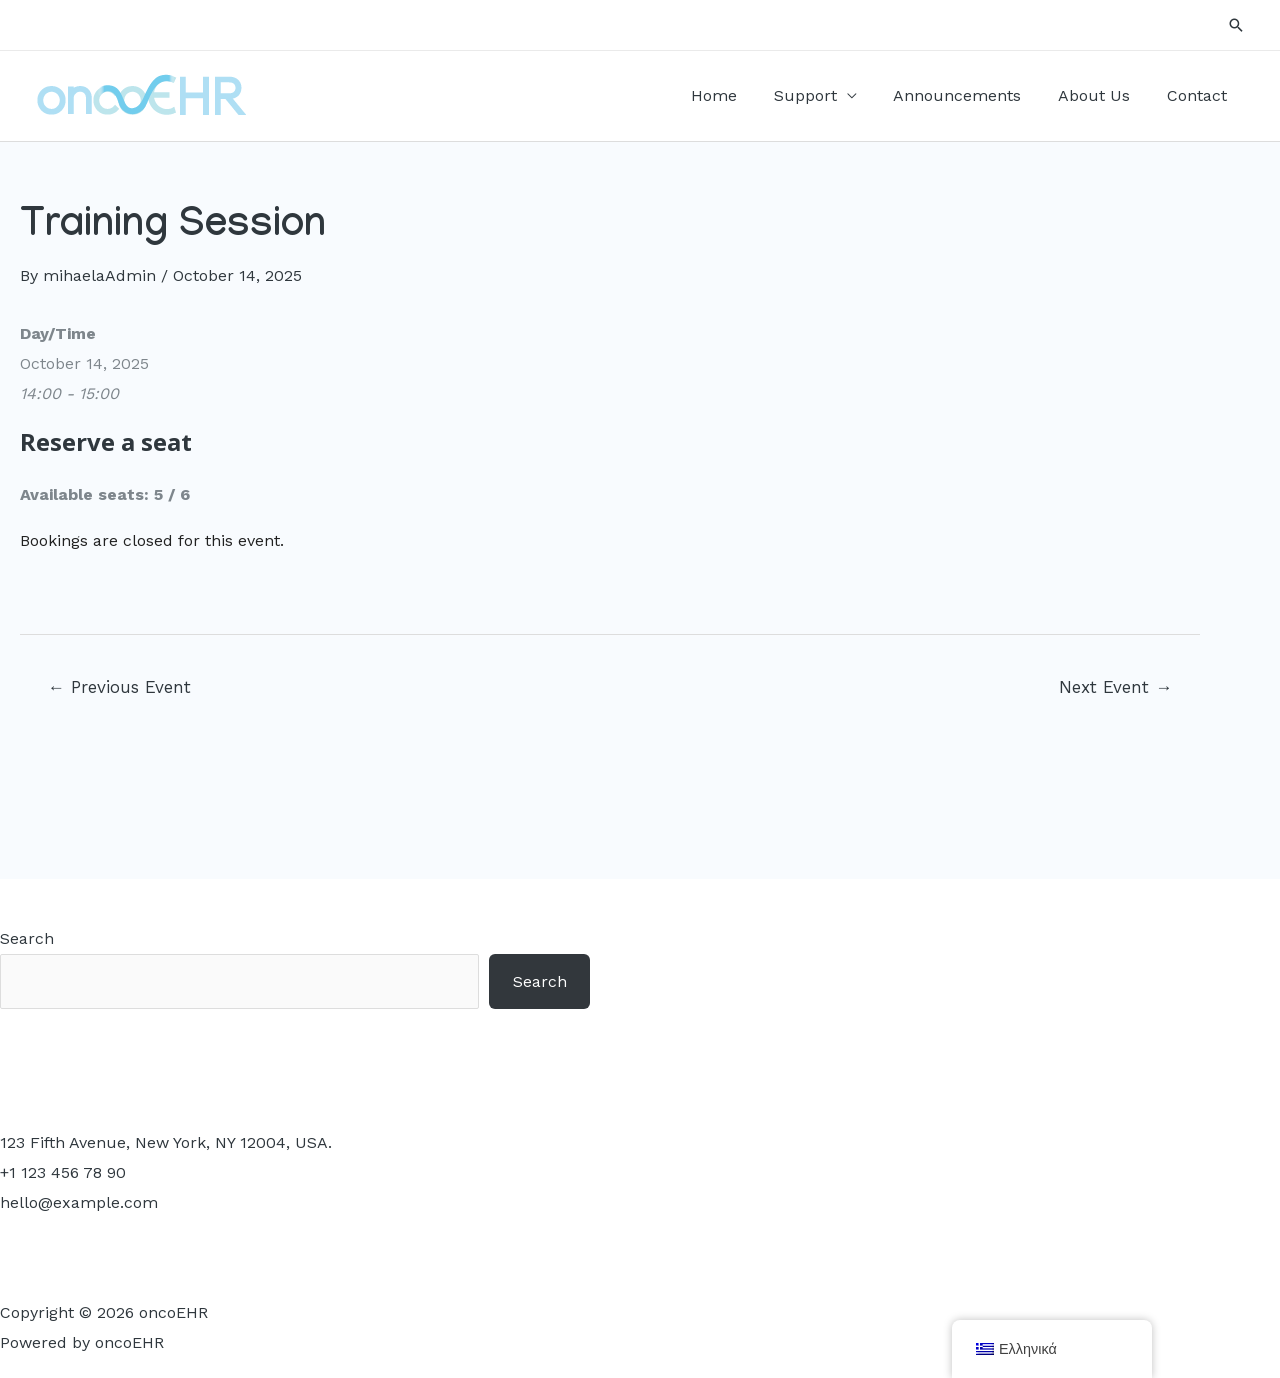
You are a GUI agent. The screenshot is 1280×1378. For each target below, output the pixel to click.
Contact (1199, 95)
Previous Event (119, 687)
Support (821, 95)
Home (735, 95)
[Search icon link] (1236, 25)
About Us (1101, 95)
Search (27, 938)
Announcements (969, 95)
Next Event (1115, 687)
